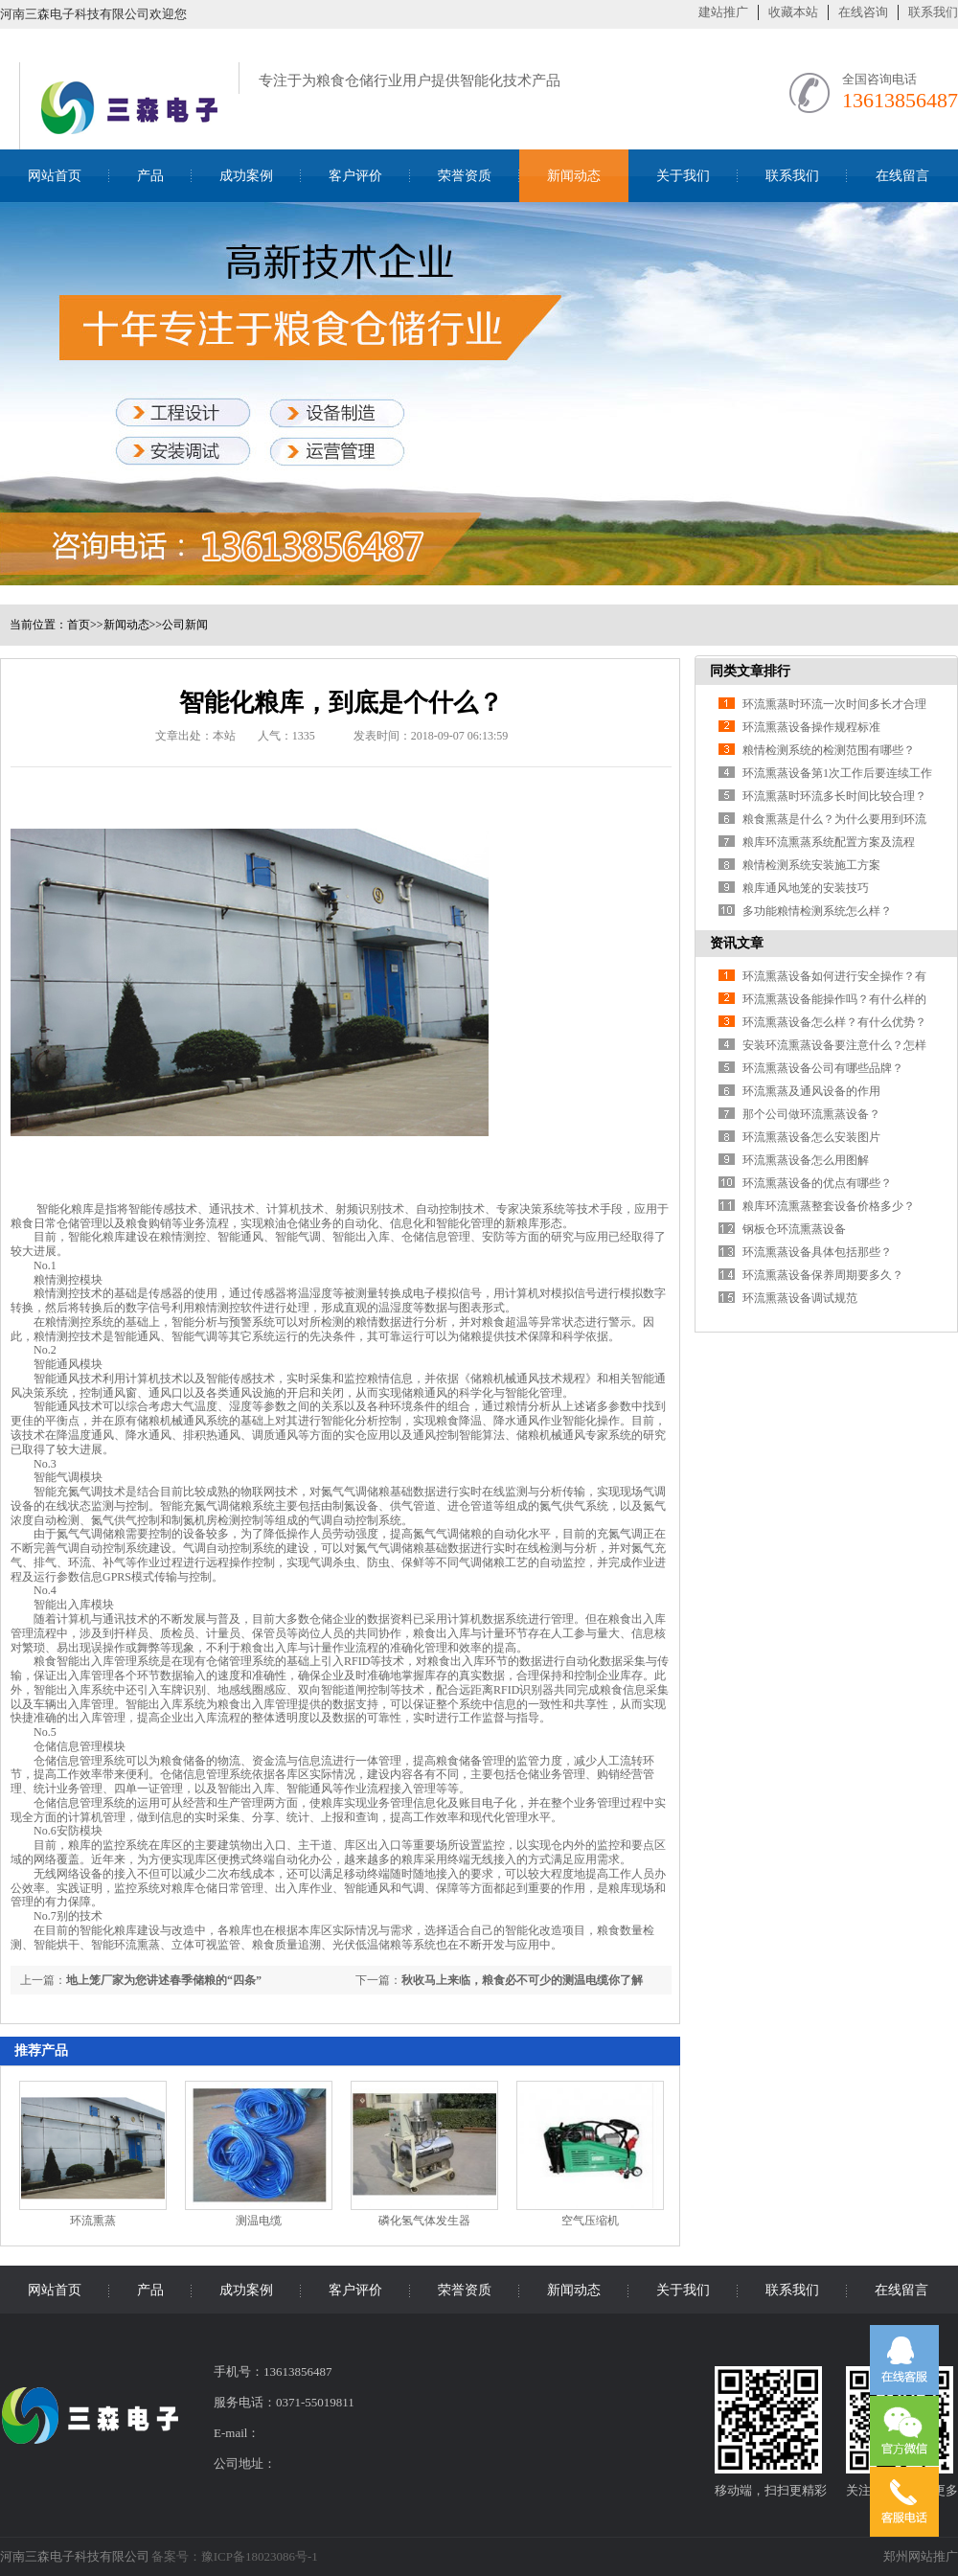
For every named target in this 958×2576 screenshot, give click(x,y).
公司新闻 (185, 624)
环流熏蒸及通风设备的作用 (811, 1091)
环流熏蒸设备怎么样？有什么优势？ (834, 1022)
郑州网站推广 (920, 2556)
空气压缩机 (590, 2220)
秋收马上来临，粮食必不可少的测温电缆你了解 (522, 1980)
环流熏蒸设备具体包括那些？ (817, 1252)
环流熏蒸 (93, 2220)
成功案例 (246, 176)
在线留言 (902, 176)
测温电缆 (259, 2220)
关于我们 (683, 176)
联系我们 (933, 12)
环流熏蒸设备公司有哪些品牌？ (822, 1068)
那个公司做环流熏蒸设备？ (811, 1114)
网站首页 (54, 176)
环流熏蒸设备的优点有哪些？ (817, 1183)
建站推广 (723, 12)
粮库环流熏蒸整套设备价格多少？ (828, 1206)
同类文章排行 (750, 671)
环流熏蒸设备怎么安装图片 (811, 1137)
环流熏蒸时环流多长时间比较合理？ (834, 796)
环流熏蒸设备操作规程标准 (811, 727)
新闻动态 (574, 176)
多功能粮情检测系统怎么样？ (817, 911)
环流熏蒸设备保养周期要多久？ (822, 1275)
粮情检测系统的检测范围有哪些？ (828, 750)
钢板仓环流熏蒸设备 (794, 1229)
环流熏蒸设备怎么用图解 (805, 1160)
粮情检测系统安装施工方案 (811, 865)
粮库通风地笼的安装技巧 (805, 888)
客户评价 (355, 176)
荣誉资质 (464, 176)
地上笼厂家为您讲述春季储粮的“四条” (164, 1980)
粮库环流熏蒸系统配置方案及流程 (828, 842)
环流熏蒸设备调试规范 (799, 1298)
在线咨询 (863, 12)
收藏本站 (793, 12)
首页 (78, 624)
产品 (150, 176)
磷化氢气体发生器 (424, 2220)
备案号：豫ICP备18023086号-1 (234, 2556)
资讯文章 (737, 943)
